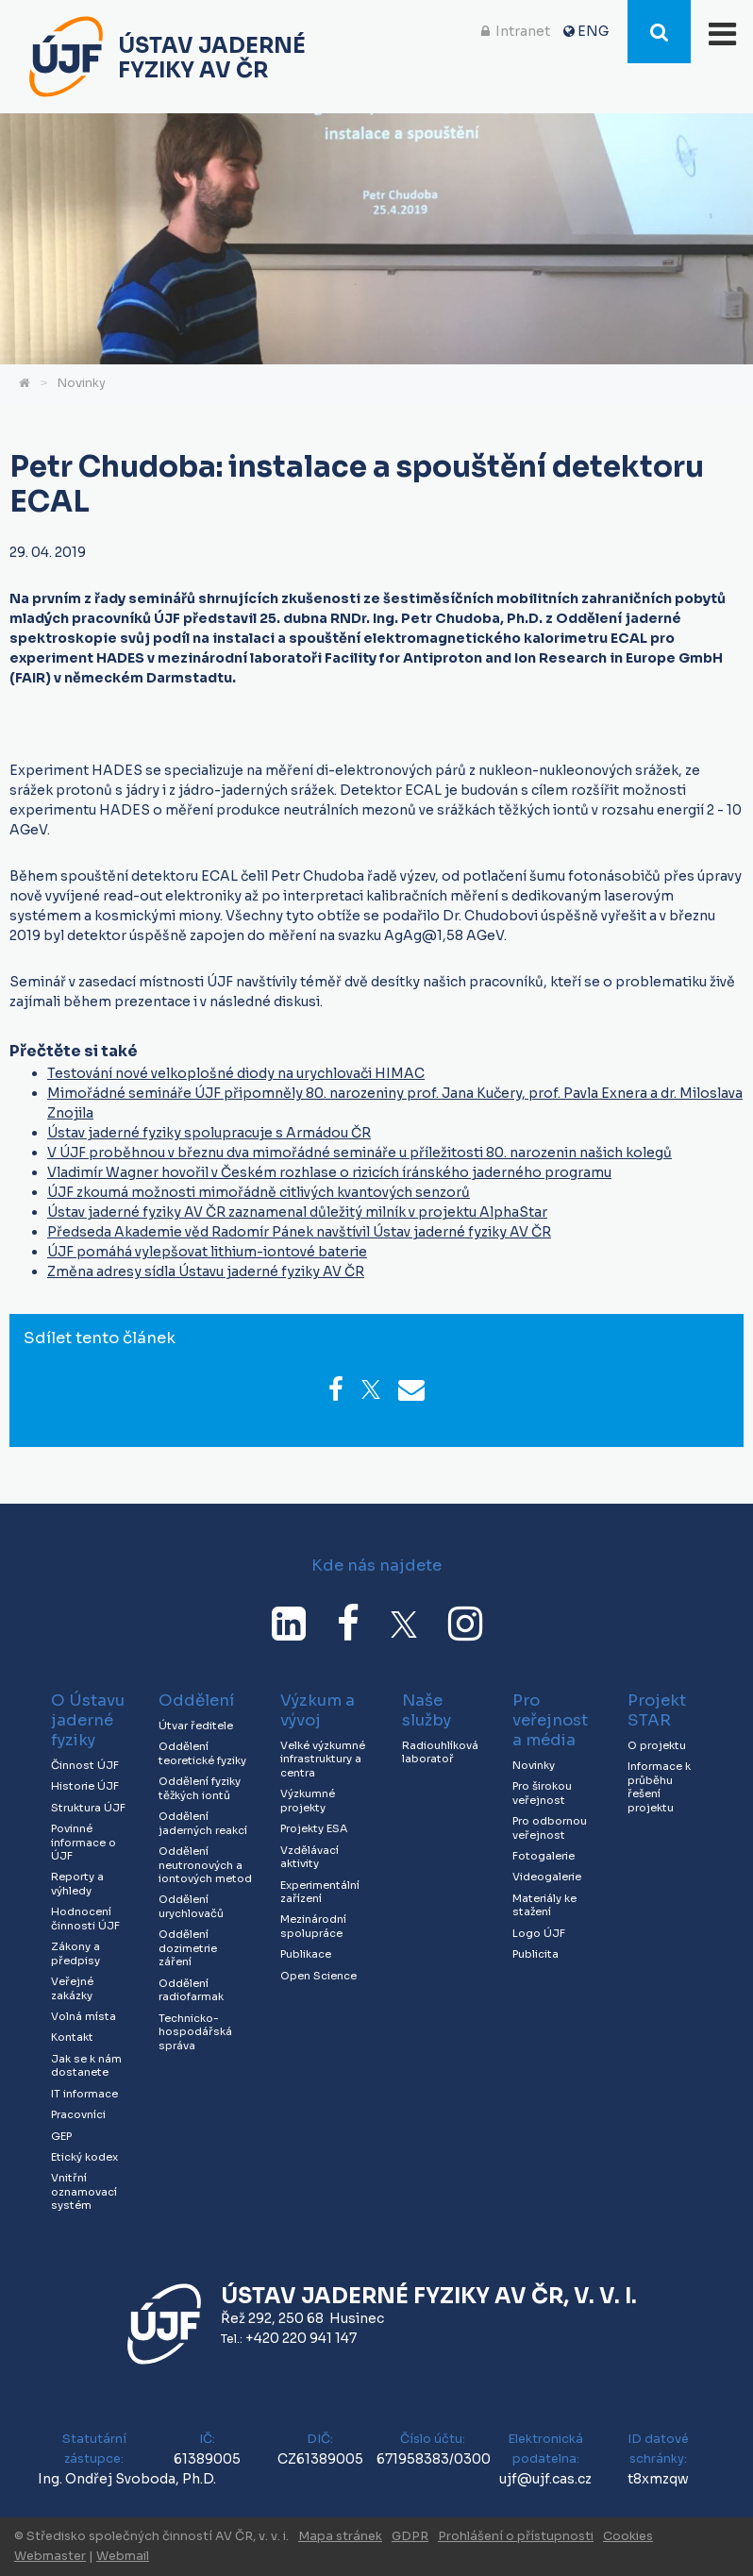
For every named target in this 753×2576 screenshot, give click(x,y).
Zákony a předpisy (75, 1953)
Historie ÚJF (85, 1786)
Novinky (81, 383)
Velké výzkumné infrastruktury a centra (322, 1759)
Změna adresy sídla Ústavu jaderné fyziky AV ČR (205, 1271)
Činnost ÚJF (85, 1765)
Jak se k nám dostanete (86, 2065)
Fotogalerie (543, 1855)
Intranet (522, 31)
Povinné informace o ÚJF (83, 1842)
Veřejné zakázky (72, 1988)
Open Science (318, 1975)
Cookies (628, 2536)
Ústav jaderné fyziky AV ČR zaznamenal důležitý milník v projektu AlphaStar (297, 1212)
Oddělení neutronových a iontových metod (205, 1864)
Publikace (305, 1954)
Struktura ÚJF (88, 1807)
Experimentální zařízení (320, 1892)
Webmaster (50, 2556)
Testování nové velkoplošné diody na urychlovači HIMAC (236, 1073)
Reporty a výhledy (77, 1883)
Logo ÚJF (538, 1933)
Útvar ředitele (196, 1725)
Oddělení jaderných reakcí (203, 1823)
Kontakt (72, 2037)
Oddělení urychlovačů (191, 1906)
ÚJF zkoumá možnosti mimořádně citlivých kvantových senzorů (258, 1192)
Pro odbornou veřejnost (549, 1828)
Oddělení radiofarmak (191, 1990)
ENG (593, 31)
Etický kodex (84, 2157)
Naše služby (426, 1710)
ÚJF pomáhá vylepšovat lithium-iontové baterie (207, 1251)
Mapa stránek (340, 2536)
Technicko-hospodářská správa (195, 2032)
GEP (61, 2136)
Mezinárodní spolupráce (313, 1926)
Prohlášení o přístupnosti (516, 2536)
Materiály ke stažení (544, 1905)
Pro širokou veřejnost (542, 1793)
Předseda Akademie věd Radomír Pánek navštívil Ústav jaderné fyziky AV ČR (299, 1231)
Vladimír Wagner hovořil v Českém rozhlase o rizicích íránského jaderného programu (329, 1172)
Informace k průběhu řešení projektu (659, 1786)
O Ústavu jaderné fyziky (88, 1720)
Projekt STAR (657, 1710)
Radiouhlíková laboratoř (440, 1752)
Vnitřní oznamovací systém (84, 2191)
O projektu (657, 1745)
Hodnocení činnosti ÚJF (85, 1918)
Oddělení (196, 1700)
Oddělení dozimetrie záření (188, 1948)
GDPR (410, 2536)
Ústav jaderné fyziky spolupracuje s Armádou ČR (209, 1132)
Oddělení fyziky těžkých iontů (200, 1788)
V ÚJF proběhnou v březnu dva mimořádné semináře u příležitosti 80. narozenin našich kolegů (359, 1152)
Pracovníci (78, 2114)
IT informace (84, 2093)
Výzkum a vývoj (317, 1710)
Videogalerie (546, 1876)
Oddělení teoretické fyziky (202, 1753)
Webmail (122, 2556)
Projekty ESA (313, 1828)
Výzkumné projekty (307, 1800)
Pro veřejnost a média (550, 1720)
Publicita (535, 1954)
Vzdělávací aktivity (309, 1857)
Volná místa (83, 2016)
